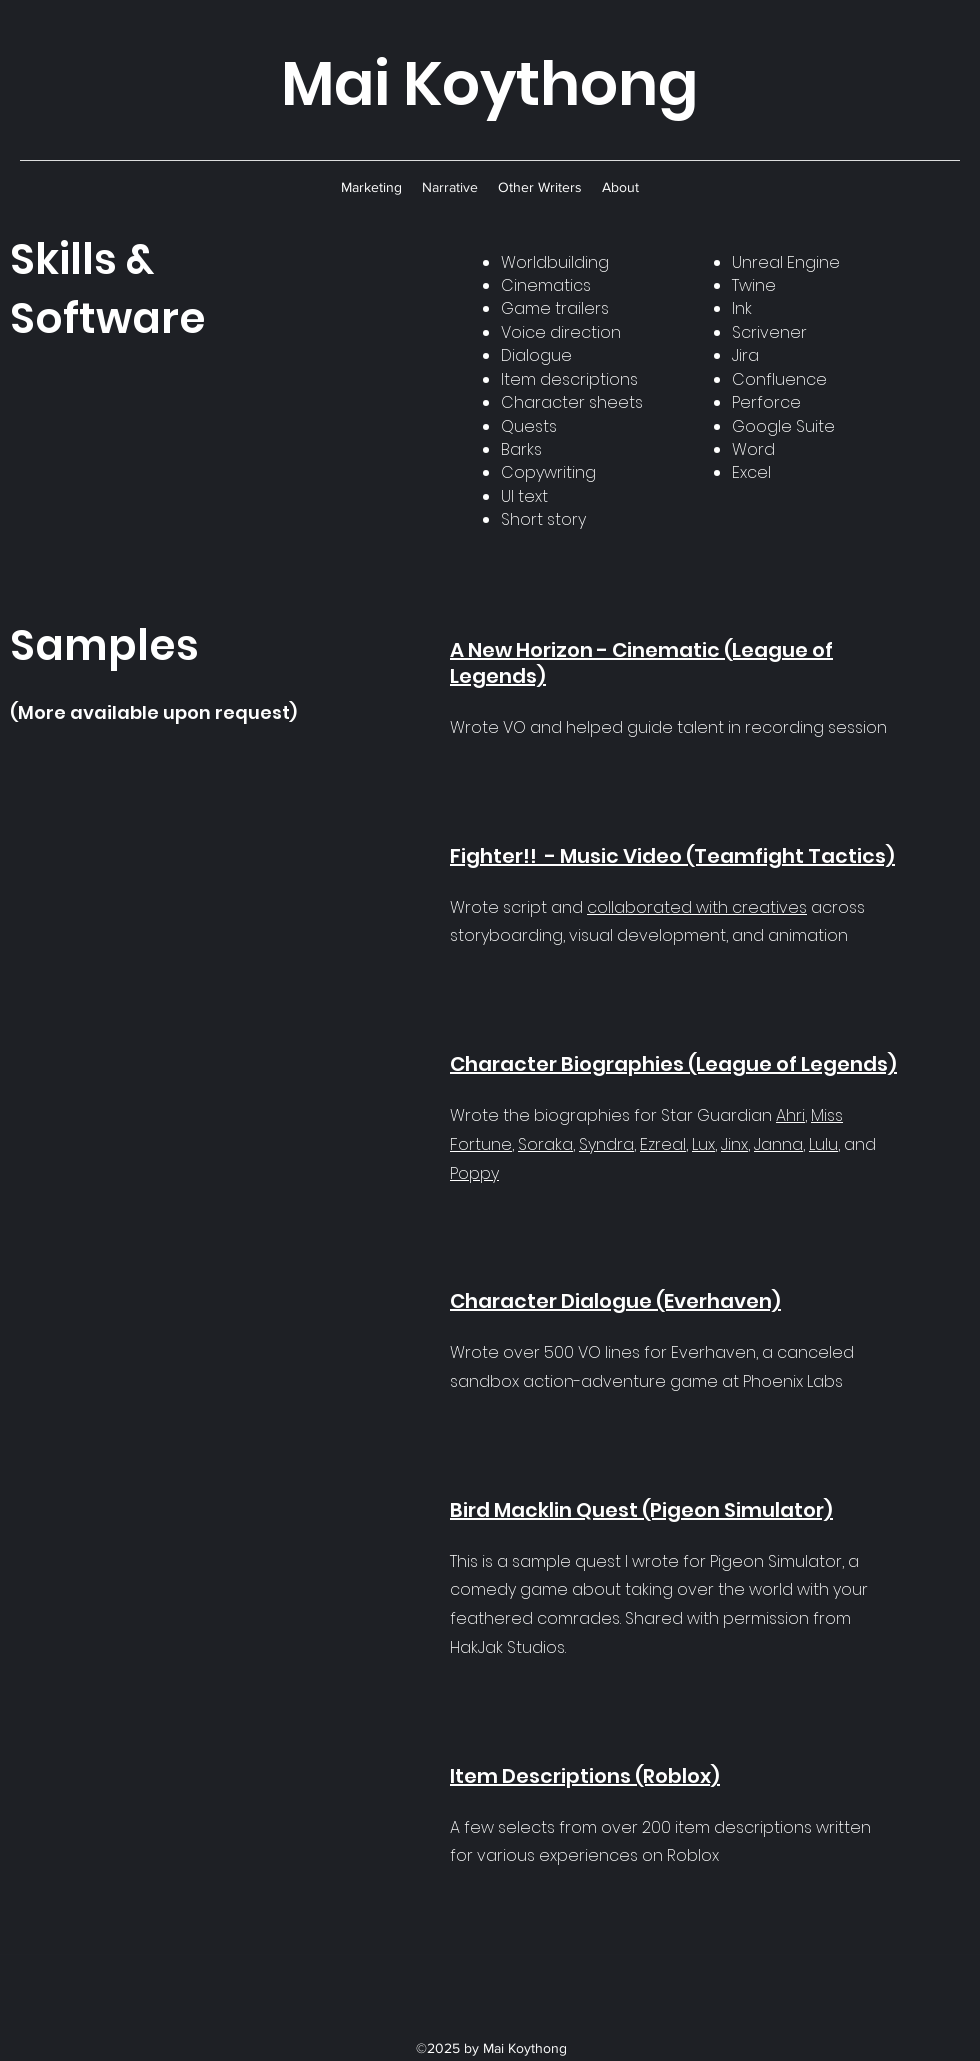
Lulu (823, 1144)
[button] (371, 187)
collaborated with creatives (697, 907)
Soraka (545, 1144)
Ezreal (663, 1144)
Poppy (474, 1173)
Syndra (606, 1144)
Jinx (734, 1144)
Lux (703, 1144)
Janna (778, 1144)
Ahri (790, 1115)
